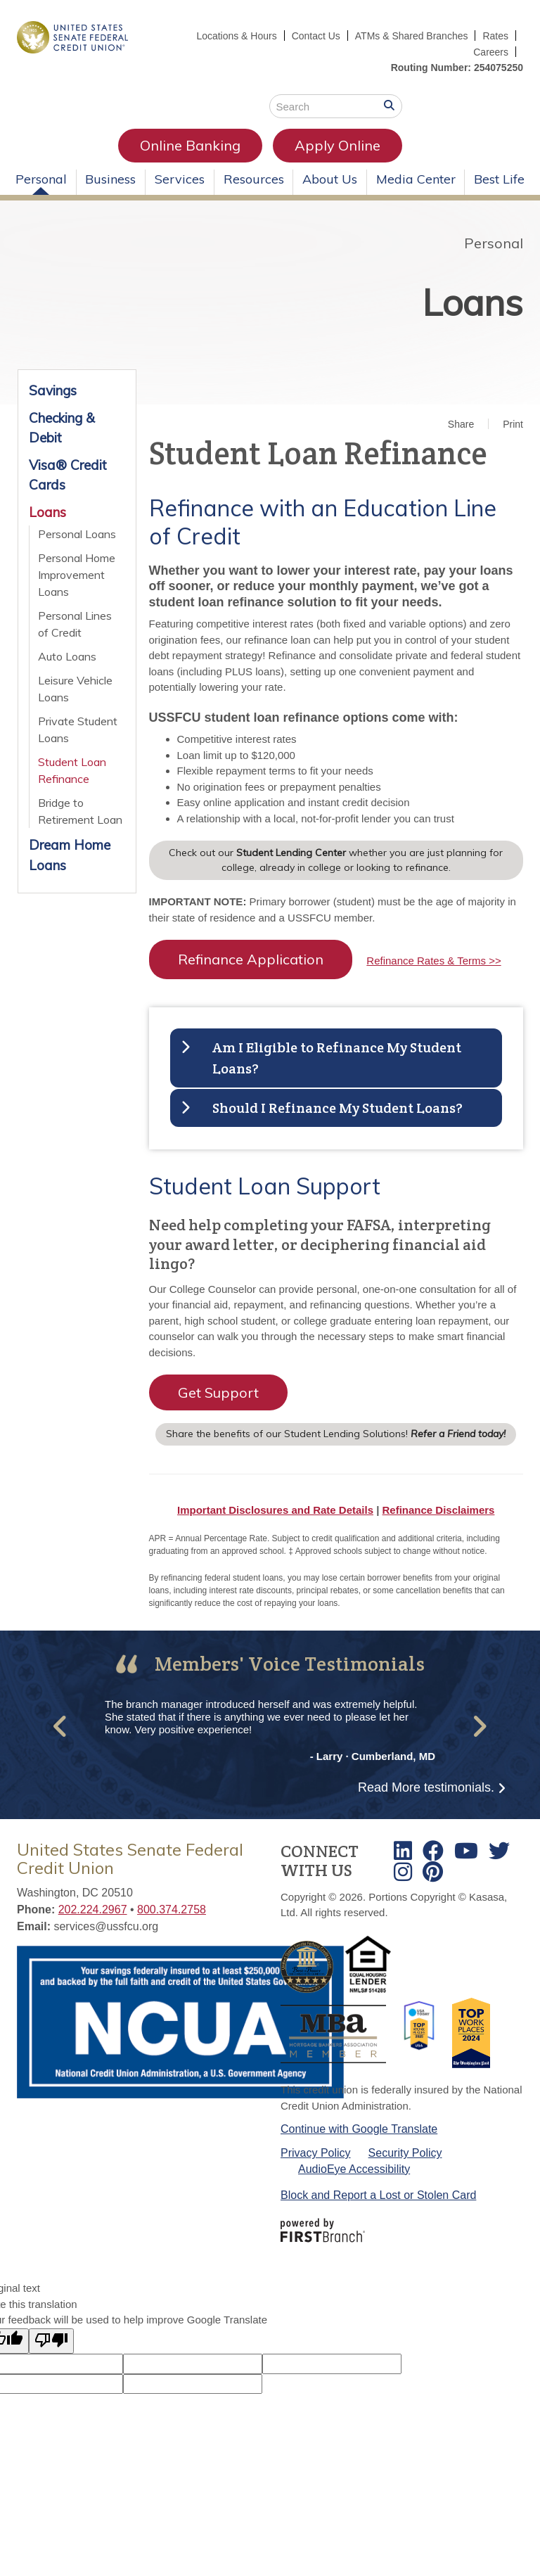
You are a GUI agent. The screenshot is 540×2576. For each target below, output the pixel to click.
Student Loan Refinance (72, 770)
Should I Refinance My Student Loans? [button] (337, 1108)
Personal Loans (77, 534)
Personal (41, 179)
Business (110, 179)
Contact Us (315, 36)
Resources (254, 179)
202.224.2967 (92, 1909)
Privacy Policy (316, 2153)
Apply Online (337, 145)
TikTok (433, 1871)
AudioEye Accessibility (354, 2169)
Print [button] (513, 424)
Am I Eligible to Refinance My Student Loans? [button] (336, 1058)
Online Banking (190, 145)
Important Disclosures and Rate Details (275, 1510)
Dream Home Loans (69, 855)
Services (180, 179)
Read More (426, 1787)
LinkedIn (403, 1850)
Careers (490, 52)
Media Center (416, 179)
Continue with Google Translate (359, 2129)
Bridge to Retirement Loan (80, 811)
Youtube (466, 1850)
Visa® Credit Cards (68, 475)
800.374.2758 (171, 1909)
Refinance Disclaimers (438, 1510)
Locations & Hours (236, 36)
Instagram (403, 1871)
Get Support (218, 1392)
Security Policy (405, 2153)
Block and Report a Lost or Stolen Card (378, 2195)
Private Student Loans (77, 729)
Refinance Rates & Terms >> (433, 961)
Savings (53, 390)
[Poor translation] (51, 2341)
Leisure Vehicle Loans (75, 688)
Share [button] (461, 424)
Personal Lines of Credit (75, 623)
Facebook (433, 1850)
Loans (471, 302)
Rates (495, 36)
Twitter (499, 1850)
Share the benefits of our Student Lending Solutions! (336, 1433)
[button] (61, 1727)
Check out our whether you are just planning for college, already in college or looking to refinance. (336, 860)
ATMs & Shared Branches (411, 36)
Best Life (499, 179)
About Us (329, 179)
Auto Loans (67, 656)
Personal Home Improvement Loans (76, 575)
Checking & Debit (62, 428)
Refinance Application (250, 959)
